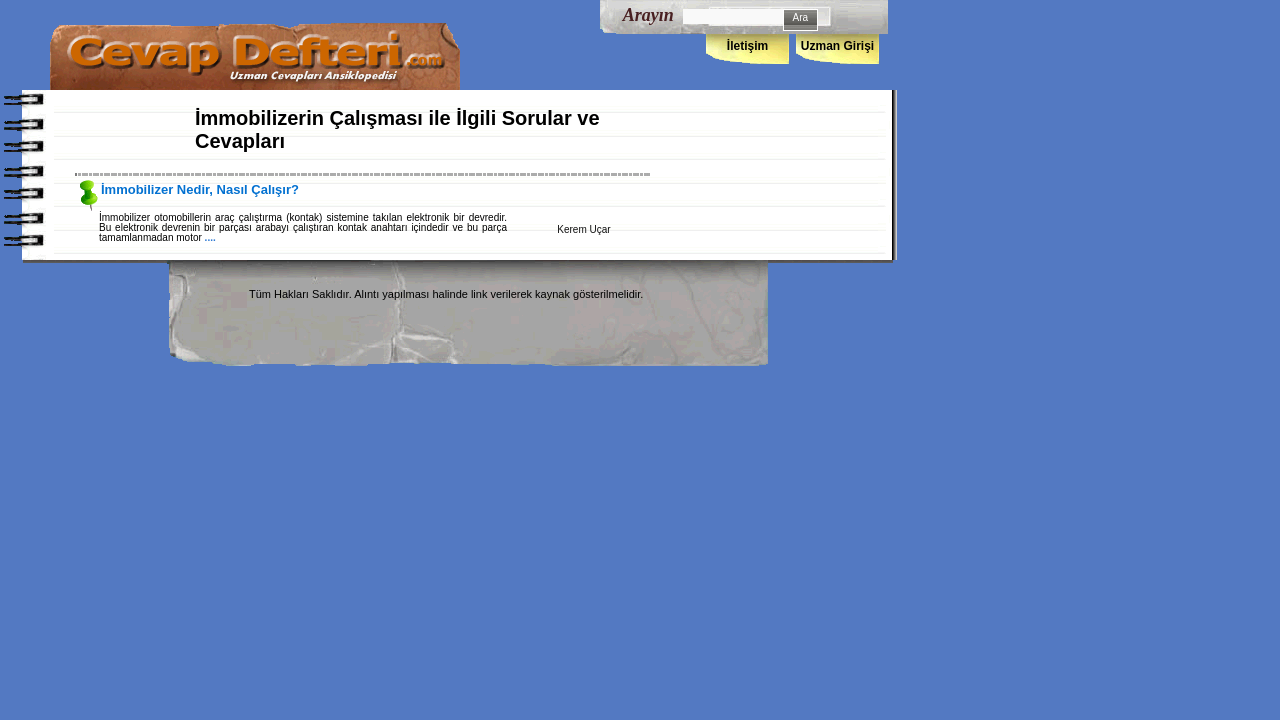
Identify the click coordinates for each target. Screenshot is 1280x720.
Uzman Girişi (837, 46)
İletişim (747, 46)
